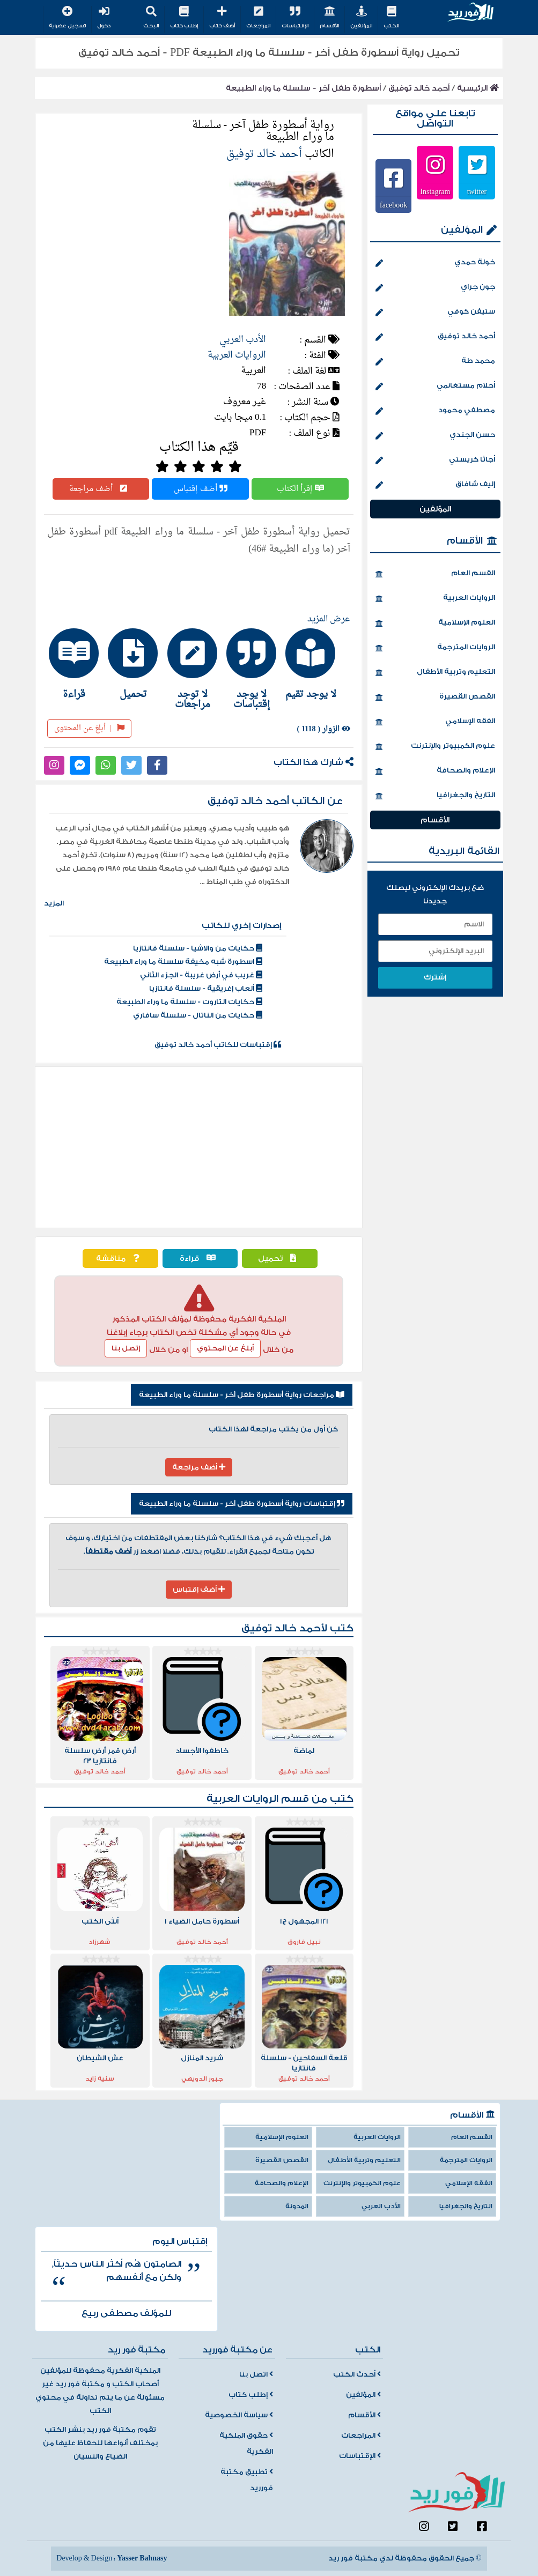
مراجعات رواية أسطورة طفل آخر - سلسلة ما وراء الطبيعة (241, 1395)
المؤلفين (361, 17)
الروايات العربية (237, 355)
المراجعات (258, 17)
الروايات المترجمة (435, 648)
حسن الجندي (435, 435)
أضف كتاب (222, 17)
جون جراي (435, 287)
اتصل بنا (256, 2374)
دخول (103, 17)
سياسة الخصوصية (239, 2415)
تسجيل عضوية (67, 17)
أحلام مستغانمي (435, 386)
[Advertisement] (199, 1147)
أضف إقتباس (200, 489)
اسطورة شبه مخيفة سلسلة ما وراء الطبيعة (183, 961)
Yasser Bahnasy (142, 2558)
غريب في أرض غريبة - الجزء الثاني (201, 975)
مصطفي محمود (435, 411)
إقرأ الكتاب (300, 489)
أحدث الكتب (357, 2374)
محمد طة (435, 361)
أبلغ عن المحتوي (225, 1348)
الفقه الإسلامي (435, 722)
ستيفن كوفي (435, 312)
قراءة (200, 1258)
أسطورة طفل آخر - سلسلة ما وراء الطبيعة (303, 88)
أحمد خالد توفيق (418, 88)
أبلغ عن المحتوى (89, 728)
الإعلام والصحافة (435, 771)
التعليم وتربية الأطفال (435, 672)
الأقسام (329, 17)
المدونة (296, 2206)
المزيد (54, 903)
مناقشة (120, 1258)
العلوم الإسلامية (435, 623)
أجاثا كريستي (435, 460)
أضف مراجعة (100, 489)
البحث (151, 17)
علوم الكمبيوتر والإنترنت (435, 746)
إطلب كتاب (184, 17)
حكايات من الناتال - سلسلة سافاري (197, 1015)
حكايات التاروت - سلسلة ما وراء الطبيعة (189, 1002)
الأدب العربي (242, 339)
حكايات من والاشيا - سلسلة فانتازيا (197, 948)
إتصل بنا (126, 1348)
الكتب (391, 17)
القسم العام (435, 574)
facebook (393, 205)
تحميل (279, 1258)
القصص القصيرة (435, 697)
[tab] (317, 663)
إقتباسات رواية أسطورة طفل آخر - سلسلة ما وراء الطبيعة (241, 1503)
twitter (477, 191)
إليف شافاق (435, 485)
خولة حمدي (435, 263)
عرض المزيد (328, 619)
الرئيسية (478, 88)
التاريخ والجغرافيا (435, 796)
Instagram (435, 191)
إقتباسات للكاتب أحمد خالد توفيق (217, 1045)
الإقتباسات (295, 17)
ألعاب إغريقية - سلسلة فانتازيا (205, 988)
